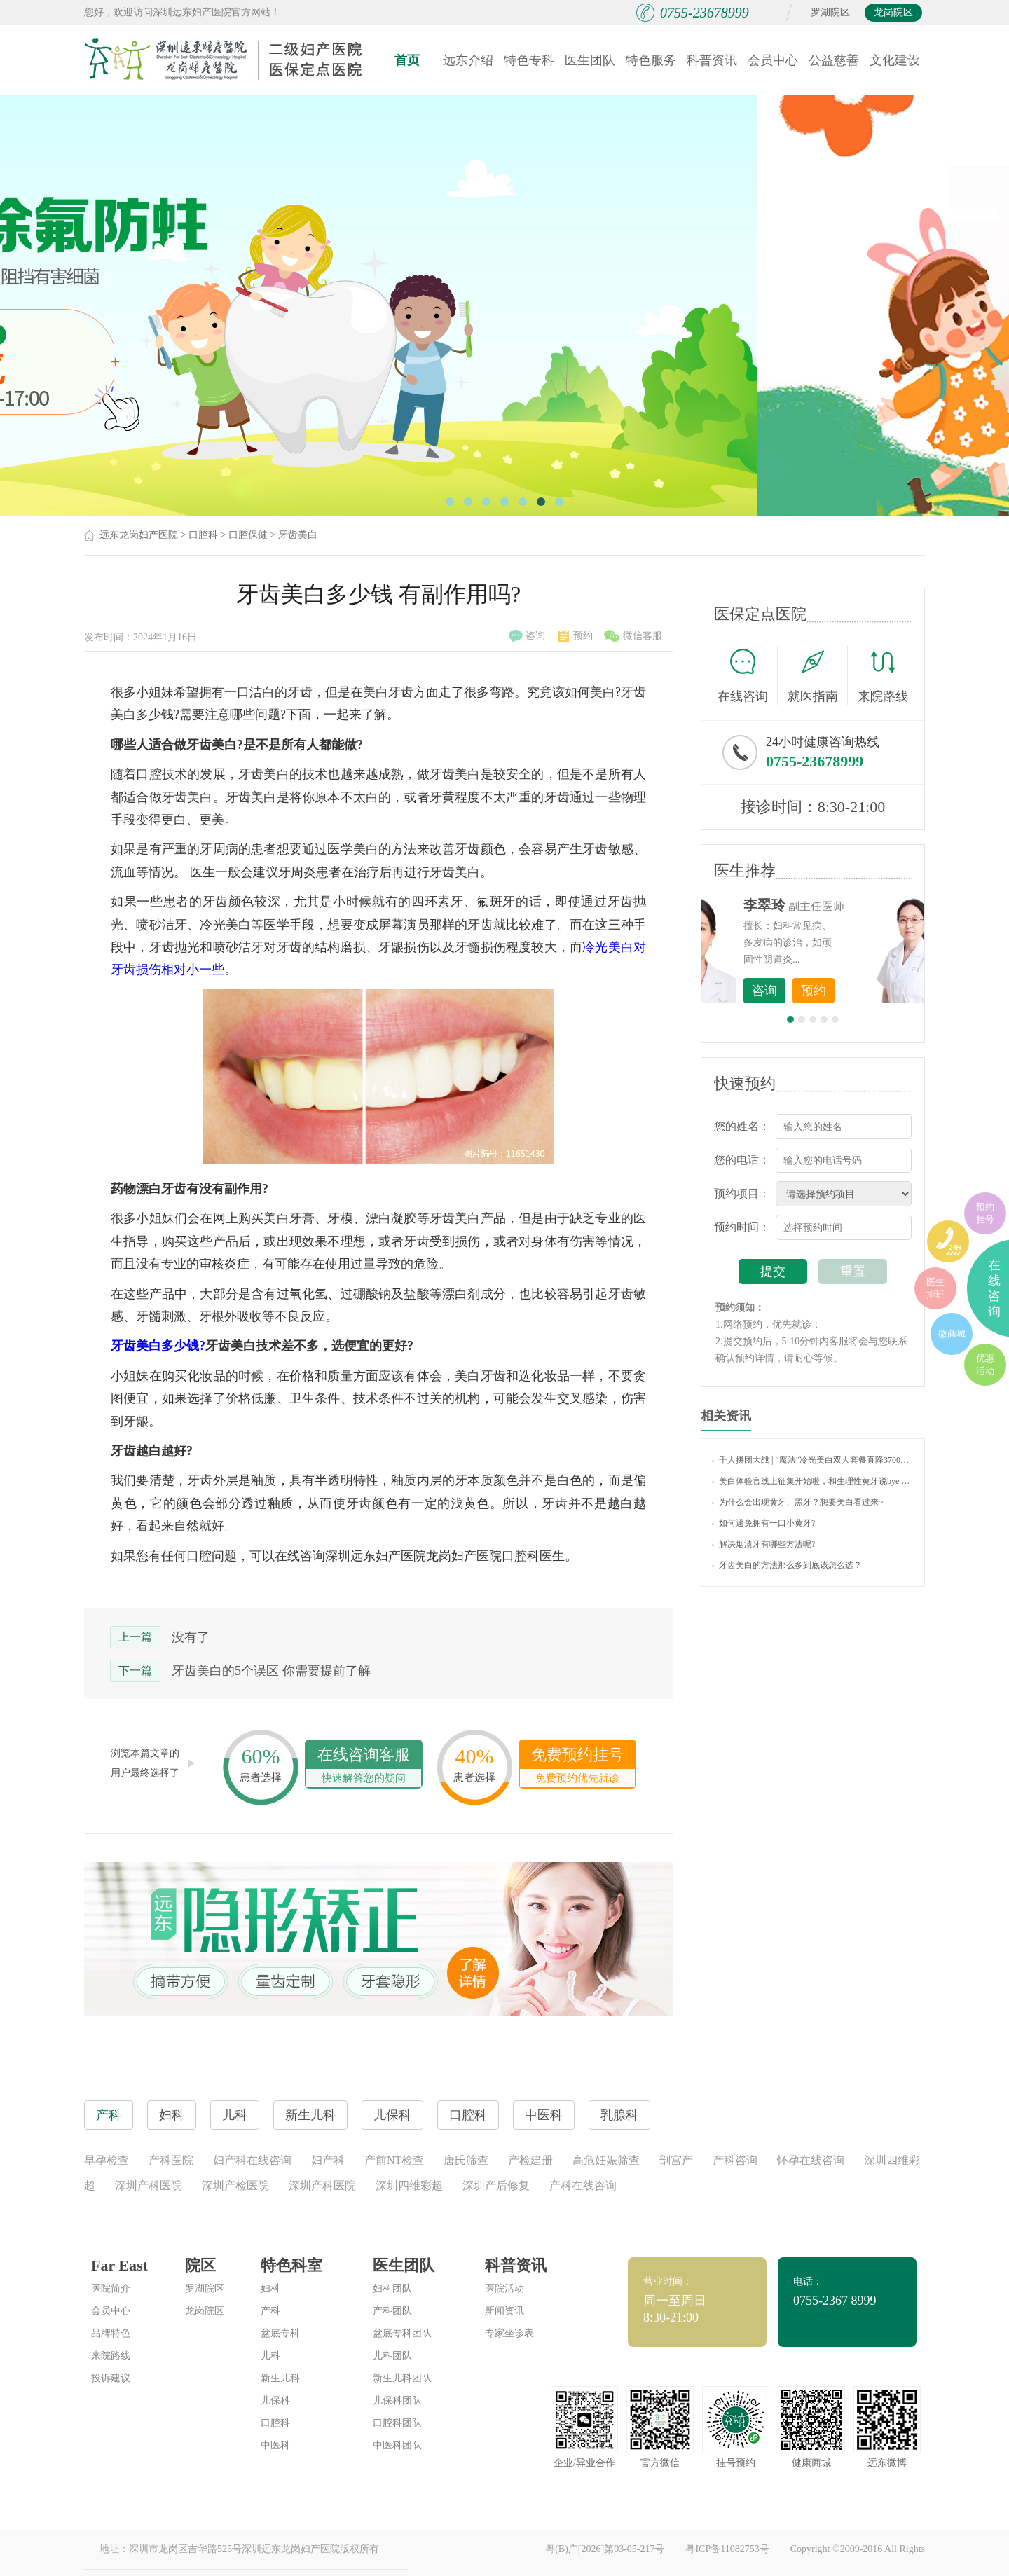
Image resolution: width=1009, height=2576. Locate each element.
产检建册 (530, 2160)
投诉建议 (110, 2378)
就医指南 (818, 675)
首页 (407, 60)
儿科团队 (392, 2355)
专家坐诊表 (509, 2333)
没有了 (191, 1637)
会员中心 (773, 60)
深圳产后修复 (496, 2185)
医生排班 (935, 1288)
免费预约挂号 (577, 1766)
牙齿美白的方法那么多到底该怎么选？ (787, 1565)
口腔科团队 (397, 2423)
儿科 (270, 2355)
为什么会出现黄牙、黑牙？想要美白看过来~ (798, 1502)
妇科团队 (392, 2288)
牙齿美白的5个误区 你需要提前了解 (271, 1671)
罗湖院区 (830, 12)
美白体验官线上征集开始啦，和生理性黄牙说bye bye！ (813, 1481)
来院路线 (883, 677)
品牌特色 (110, 2333)
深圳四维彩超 (409, 2185)
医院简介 (110, 2288)
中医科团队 (397, 2445)
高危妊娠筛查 (606, 2160)
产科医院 (171, 2160)
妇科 (270, 2288)
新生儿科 (280, 2378)
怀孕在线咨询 (810, 2160)
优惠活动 (985, 1364)
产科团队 (392, 2311)
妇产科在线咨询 (252, 2160)
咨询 (527, 636)
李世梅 (835, 905)
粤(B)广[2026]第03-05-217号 (604, 2549)
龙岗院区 (893, 12)
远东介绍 (468, 60)
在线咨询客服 (363, 1766)
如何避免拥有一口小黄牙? (763, 1523)
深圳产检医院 (235, 2185)
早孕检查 (106, 2160)
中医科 (275, 2445)
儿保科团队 (397, 2400)
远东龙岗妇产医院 (138, 535)
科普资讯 (712, 60)
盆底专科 (280, 2333)
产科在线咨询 (583, 2185)
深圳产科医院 (148, 2185)
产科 (270, 2311)
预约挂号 (985, 1213)
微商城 (952, 1333)
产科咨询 (735, 2160)
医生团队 (590, 60)
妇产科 (328, 2160)
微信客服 (633, 636)
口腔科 (203, 535)
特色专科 (529, 60)
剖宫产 (676, 2160)
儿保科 (275, 2400)
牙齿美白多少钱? (158, 1346)
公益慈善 (834, 60)
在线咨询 (748, 675)
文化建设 (895, 60)
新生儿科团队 (402, 2378)
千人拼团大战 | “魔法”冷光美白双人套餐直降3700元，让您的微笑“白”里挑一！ (813, 1460)
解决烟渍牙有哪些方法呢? (763, 1544)
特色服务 (651, 60)
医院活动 (504, 2288)
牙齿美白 (297, 535)
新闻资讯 (504, 2311)
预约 (575, 636)
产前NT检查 (394, 2160)
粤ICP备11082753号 (727, 2549)
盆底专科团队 (402, 2333)
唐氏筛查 (466, 2160)
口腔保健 (248, 535)
